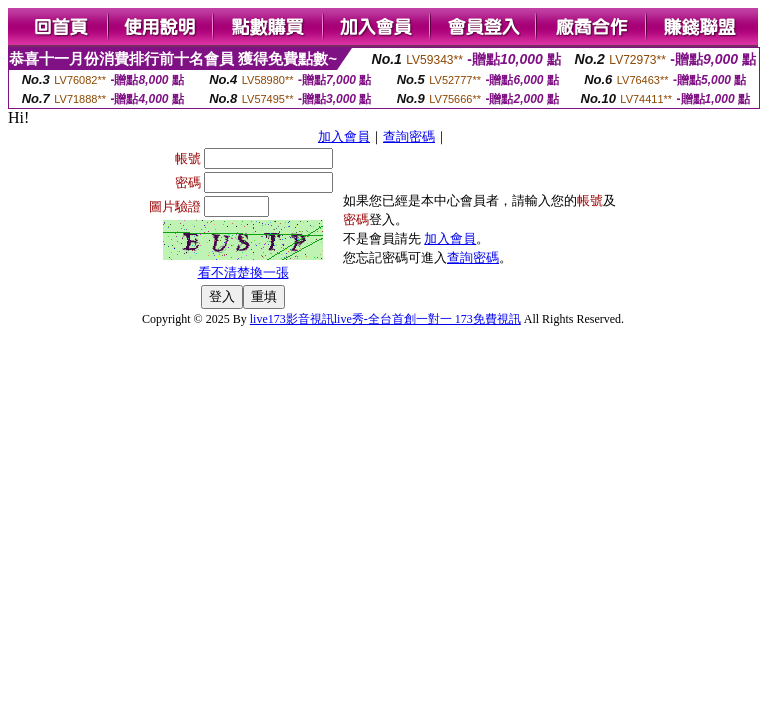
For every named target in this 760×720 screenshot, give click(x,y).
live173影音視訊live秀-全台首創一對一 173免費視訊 (385, 319)
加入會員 (344, 136)
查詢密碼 (409, 136)
